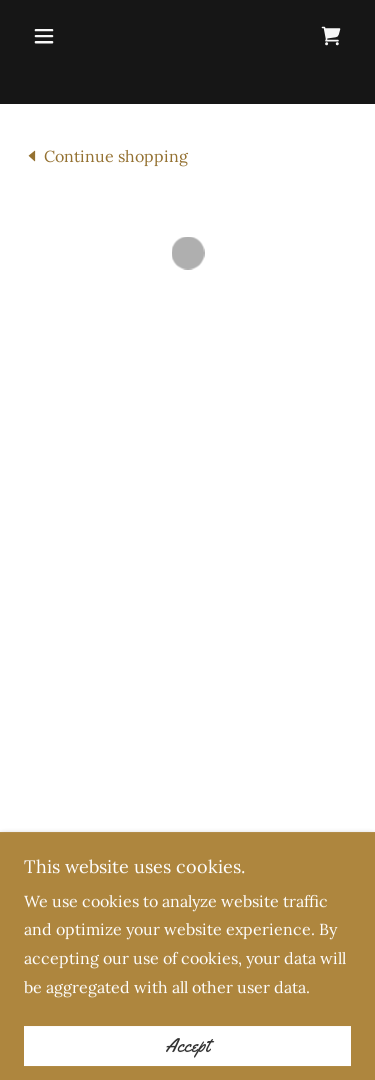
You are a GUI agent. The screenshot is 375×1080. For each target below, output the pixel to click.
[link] (106, 155)
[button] (48, 36)
